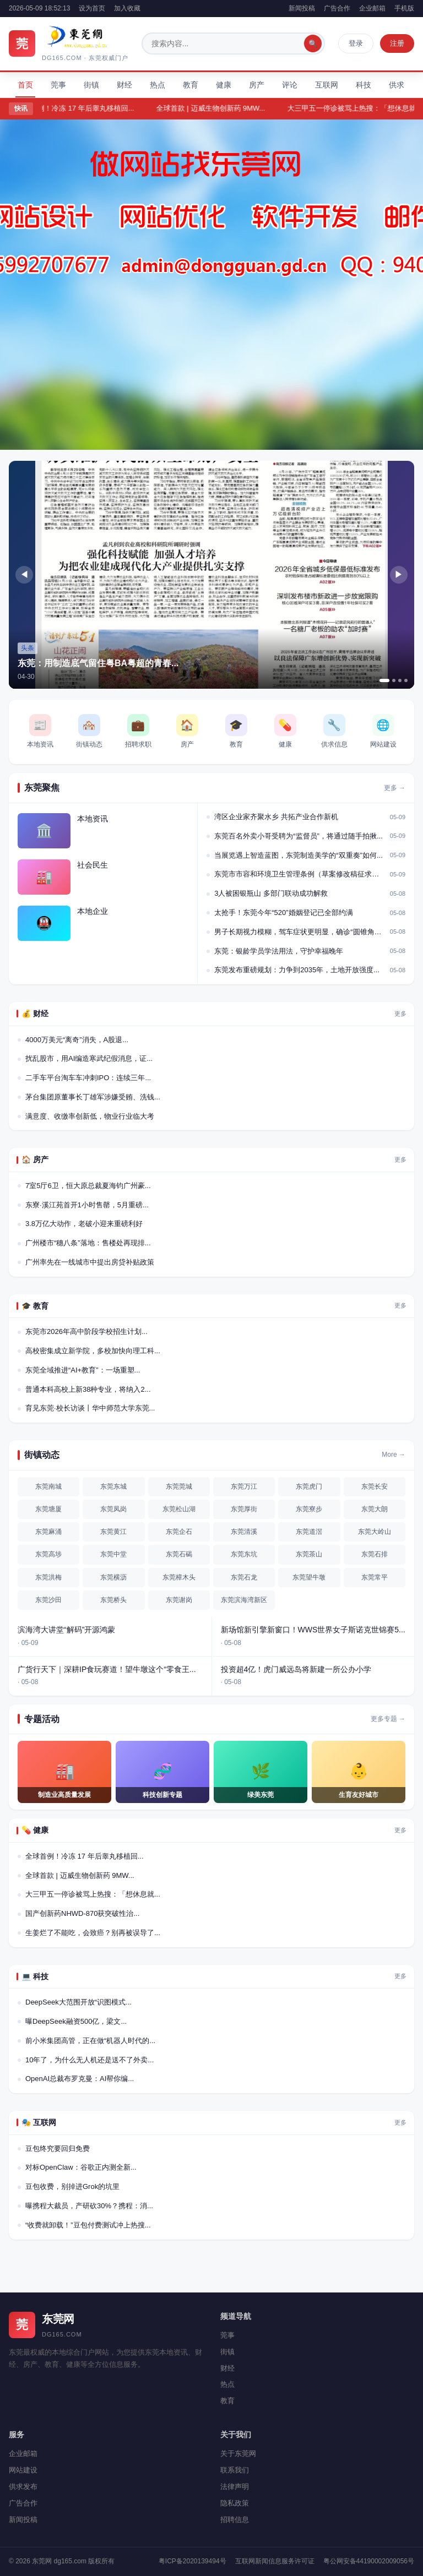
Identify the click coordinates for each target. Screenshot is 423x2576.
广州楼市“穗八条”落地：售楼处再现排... (88, 1243)
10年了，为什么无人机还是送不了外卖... (89, 2060)
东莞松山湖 (179, 1509)
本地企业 (92, 911)
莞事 (58, 84)
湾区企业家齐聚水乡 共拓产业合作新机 (276, 817)
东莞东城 (113, 1486)
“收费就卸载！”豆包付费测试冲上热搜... (88, 2225)
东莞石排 (374, 1554)
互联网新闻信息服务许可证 (274, 2561)
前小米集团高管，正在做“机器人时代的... (90, 2040)
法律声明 (234, 2486)
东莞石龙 (244, 1577)
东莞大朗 (374, 1509)
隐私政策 (234, 2503)
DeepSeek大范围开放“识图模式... (78, 2002)
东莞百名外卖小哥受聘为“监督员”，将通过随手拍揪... (298, 836)
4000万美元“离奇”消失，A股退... (76, 1040)
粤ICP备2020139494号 (192, 2561)
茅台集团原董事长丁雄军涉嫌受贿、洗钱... (92, 1097)
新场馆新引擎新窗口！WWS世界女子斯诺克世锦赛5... (313, 1629)
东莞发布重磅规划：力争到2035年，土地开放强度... (296, 970)
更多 (400, 1013)
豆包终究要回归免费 (57, 2148)
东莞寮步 (309, 1509)
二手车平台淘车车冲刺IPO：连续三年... (88, 1078)
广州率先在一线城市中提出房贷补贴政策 (89, 1262)
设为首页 (92, 8)
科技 (363, 84)
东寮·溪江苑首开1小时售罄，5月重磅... (87, 1205)
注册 (397, 43)
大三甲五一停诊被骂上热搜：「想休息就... (92, 1894)
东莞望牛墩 (309, 1577)
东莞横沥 (113, 1577)
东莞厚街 (244, 1509)
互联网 (326, 84)
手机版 (404, 8)
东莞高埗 (48, 1554)
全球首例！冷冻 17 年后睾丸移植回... (84, 108)
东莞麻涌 (48, 1531)
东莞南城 (48, 1486)
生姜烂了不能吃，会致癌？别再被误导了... (92, 1933)
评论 (289, 84)
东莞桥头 (113, 1600)
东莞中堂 (113, 1554)
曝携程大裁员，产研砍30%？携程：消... (89, 2206)
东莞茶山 (309, 1554)
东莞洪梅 (48, 1577)
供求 (396, 84)
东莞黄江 (113, 1531)
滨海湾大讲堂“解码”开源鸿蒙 (66, 1629)
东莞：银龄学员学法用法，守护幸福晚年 (278, 951)
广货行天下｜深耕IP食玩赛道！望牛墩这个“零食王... (107, 1669)
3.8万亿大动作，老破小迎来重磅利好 (84, 1223)
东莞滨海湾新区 (244, 1600)
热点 (157, 84)
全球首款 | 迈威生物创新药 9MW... (219, 108)
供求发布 (23, 2486)
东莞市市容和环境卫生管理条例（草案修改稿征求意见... (300, 874)
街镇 (91, 84)
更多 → (394, 788)
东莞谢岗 (179, 1600)
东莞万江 (244, 1486)
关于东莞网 (238, 2453)
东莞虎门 (309, 1486)
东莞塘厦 (48, 1509)
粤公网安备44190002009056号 (368, 2561)
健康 (223, 84)
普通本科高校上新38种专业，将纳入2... (88, 1389)
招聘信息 (234, 2519)
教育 (190, 84)
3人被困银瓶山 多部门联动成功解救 (271, 893)
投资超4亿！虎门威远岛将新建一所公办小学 (296, 1669)
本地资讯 (92, 818)
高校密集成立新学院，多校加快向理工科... (92, 1351)
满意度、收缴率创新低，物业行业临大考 (89, 1116)
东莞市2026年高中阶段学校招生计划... (86, 1331)
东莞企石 (179, 1531)
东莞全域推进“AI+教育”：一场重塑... (82, 1370)
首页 (25, 84)
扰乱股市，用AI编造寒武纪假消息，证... (89, 1058)
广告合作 (337, 8)
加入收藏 (127, 8)
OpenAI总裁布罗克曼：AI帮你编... (79, 2078)
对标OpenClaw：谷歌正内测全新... (81, 2167)
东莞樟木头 (179, 1577)
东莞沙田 (48, 1600)
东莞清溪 (244, 1531)
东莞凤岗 (113, 1509)
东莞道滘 (309, 1531)
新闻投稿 (302, 8)
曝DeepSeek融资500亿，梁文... (76, 2021)
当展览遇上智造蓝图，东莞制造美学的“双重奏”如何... (298, 855)
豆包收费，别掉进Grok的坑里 (72, 2186)
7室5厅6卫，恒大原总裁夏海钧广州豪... (88, 1185)
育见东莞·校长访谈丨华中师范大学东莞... (90, 1408)
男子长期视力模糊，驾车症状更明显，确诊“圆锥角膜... (300, 932)
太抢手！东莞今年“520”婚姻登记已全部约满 (283, 912)
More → (393, 1454)
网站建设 (23, 2470)
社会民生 (92, 865)
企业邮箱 (372, 8)
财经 (124, 84)
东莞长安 (374, 1486)
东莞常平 (374, 1577)
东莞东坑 (244, 1554)
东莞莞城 (179, 1486)
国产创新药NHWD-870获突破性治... (82, 1913)
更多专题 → (388, 1719)
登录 (356, 43)
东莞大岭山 (374, 1531)
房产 (256, 84)
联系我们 (234, 2470)
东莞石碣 (179, 1554)
